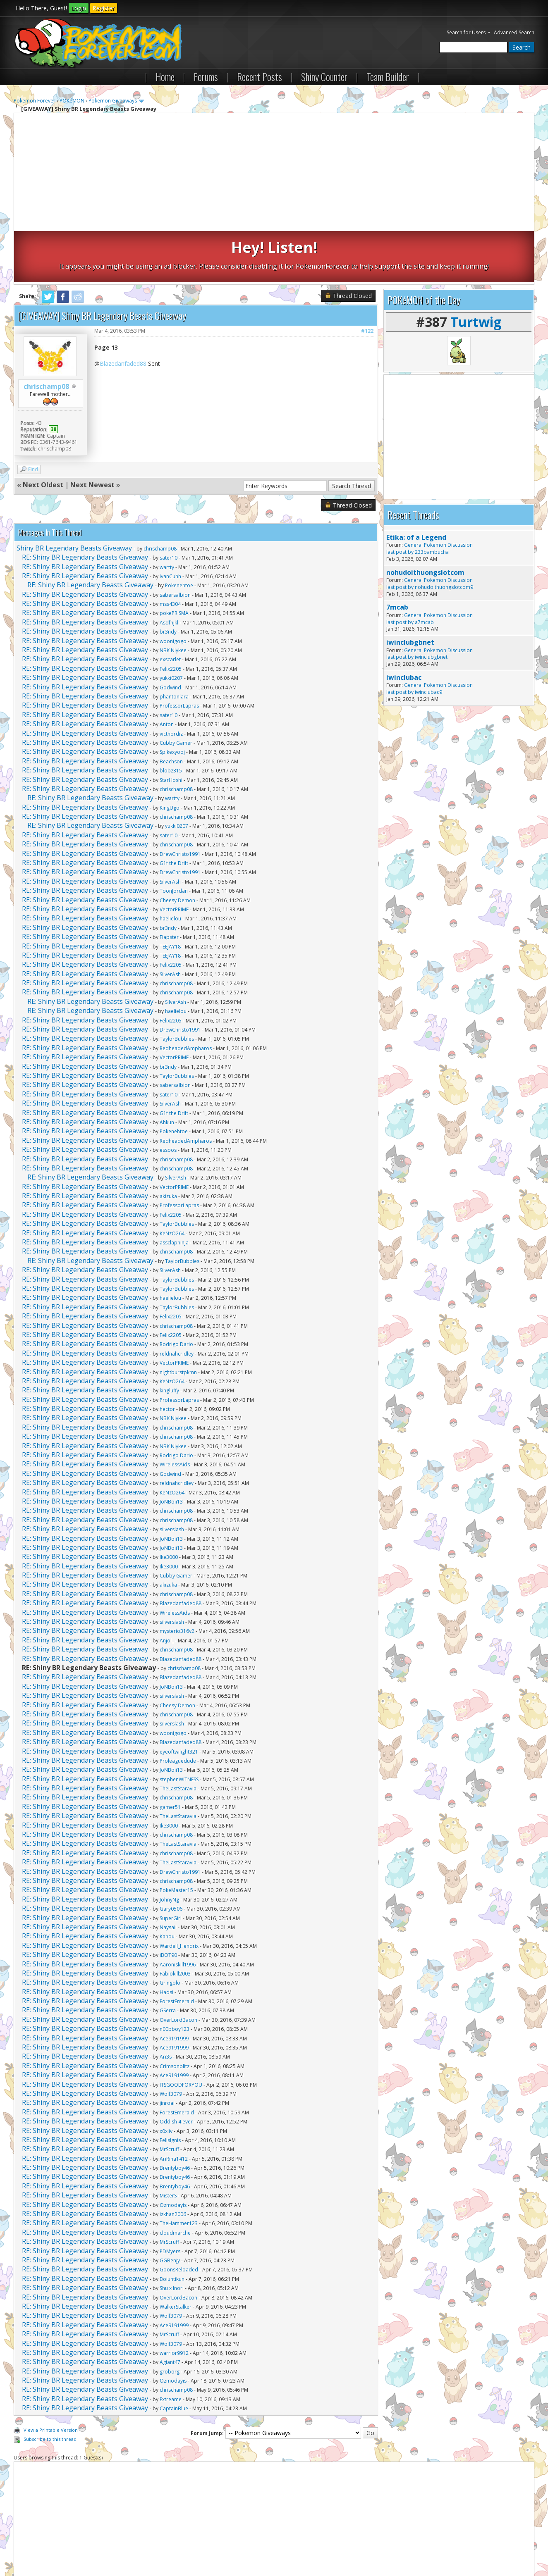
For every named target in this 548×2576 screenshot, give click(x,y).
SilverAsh (170, 830)
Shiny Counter (324, 76)
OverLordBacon (178, 1968)
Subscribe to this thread (50, 2388)
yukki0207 (171, 626)
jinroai (167, 2051)
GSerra (168, 1959)
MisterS (168, 2144)
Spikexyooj (172, 700)
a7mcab (424, 570)
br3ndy (168, 580)
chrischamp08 (46, 335)
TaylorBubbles (177, 987)
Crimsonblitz (174, 2014)
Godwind (170, 636)
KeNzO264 (172, 1182)
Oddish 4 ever (176, 2070)
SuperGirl (171, 1866)
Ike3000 (169, 1505)
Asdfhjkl (169, 571)
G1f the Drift (174, 811)
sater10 (168, 506)
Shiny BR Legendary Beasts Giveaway (74, 496)
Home (165, 76)
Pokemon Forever (34, 100)
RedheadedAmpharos (186, 997)
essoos (168, 1098)
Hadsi (166, 1941)
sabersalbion (175, 543)
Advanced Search (514, 32)
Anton (167, 673)
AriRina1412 (174, 2107)
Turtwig (475, 270)
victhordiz (171, 682)
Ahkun (167, 1071)
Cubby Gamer (176, 691)
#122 (367, 279)
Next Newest (92, 433)
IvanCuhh (170, 525)
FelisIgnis (170, 2088)
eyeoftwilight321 (179, 1700)
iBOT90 (168, 1903)
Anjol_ (167, 1589)
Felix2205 (171, 617)
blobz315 (171, 719)
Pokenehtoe (179, 534)
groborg (169, 2320)
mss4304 (170, 552)
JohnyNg (169, 1848)
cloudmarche (175, 2181)
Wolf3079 (171, 2042)
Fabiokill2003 (175, 1922)
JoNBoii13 (171, 1450)
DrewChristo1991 (180, 802)
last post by (400, 500)
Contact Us (31, 2546)
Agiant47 (170, 2310)
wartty (167, 515)
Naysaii (168, 1876)
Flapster (169, 885)
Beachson (171, 710)
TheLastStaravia (178, 1737)
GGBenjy (170, 2209)
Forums (206, 76)
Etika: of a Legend (416, 486)
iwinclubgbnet (410, 591)
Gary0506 (171, 1857)
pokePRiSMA (174, 561)
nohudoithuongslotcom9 (444, 535)
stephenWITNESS (179, 1728)
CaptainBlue (174, 2357)
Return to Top (112, 2546)
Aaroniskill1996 (178, 1912)
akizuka (168, 1145)
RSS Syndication (202, 2546)
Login (78, 8)
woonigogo (173, 589)
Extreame (171, 2348)
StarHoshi (171, 728)
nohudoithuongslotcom (425, 520)
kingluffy (169, 1339)
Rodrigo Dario (176, 1292)
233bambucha (432, 500)
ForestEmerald (177, 1950)
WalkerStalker (175, 2255)
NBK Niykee (173, 599)
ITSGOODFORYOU (181, 2033)
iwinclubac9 (428, 640)
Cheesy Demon (177, 849)
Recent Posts (259, 76)
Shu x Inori (172, 2236)
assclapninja (174, 1191)
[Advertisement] (274, 173)
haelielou (170, 867)
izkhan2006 (173, 2162)
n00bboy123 (174, 1977)
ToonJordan (174, 839)
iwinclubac (403, 626)
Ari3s (166, 2005)
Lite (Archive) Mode (156, 2546)
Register (104, 8)
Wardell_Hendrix (179, 1894)
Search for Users (466, 32)
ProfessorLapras (179, 654)
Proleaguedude (178, 1709)
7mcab (397, 555)
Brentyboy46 (175, 2116)
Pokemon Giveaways (113, 100)
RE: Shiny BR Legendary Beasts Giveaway (85, 505)
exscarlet (170, 608)
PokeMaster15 (176, 1838)
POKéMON (72, 100)
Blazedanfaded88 (123, 312)
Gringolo (170, 1931)
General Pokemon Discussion (438, 493)
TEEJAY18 (170, 894)
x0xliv (166, 2079)
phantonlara (174, 645)
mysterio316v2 (177, 1579)
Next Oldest (43, 433)
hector (167, 1357)
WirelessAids (175, 1413)
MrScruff (169, 2098)
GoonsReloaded (179, 2218)
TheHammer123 (179, 2172)
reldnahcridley (177, 1302)
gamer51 (170, 1755)
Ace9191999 (174, 1987)
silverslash (172, 1478)
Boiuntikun (172, 2227)
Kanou (167, 1885)
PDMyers (170, 2200)
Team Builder (387, 76)
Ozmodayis (173, 2153)
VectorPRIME (174, 858)
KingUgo (169, 756)
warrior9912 (174, 2301)
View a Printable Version (51, 2379)
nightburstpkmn (178, 1320)
